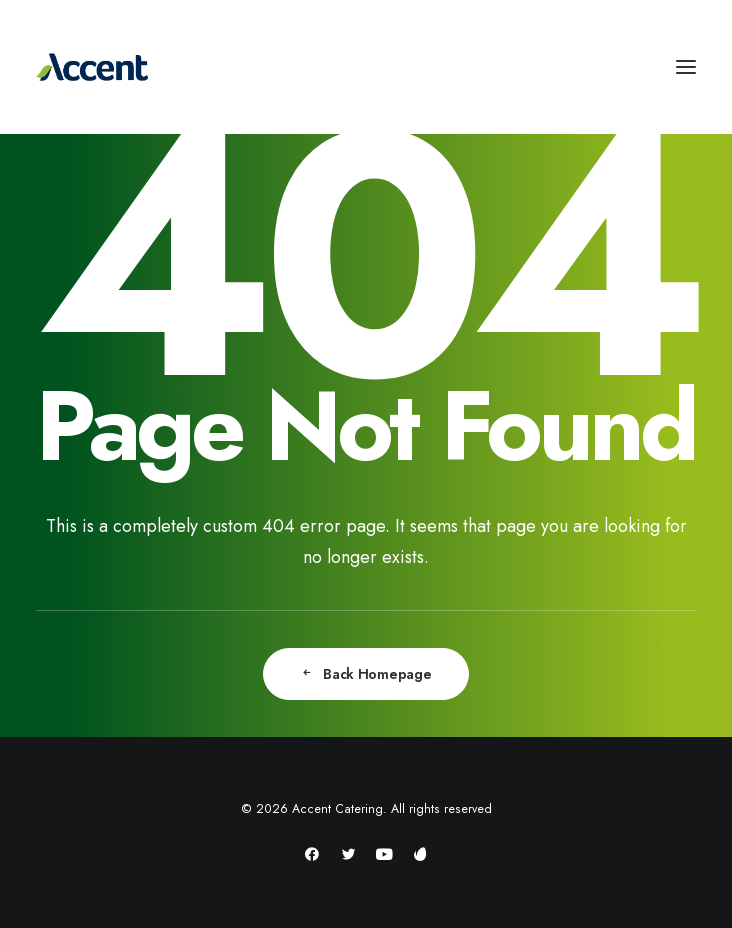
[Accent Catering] (366, 67)
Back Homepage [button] (365, 674)
